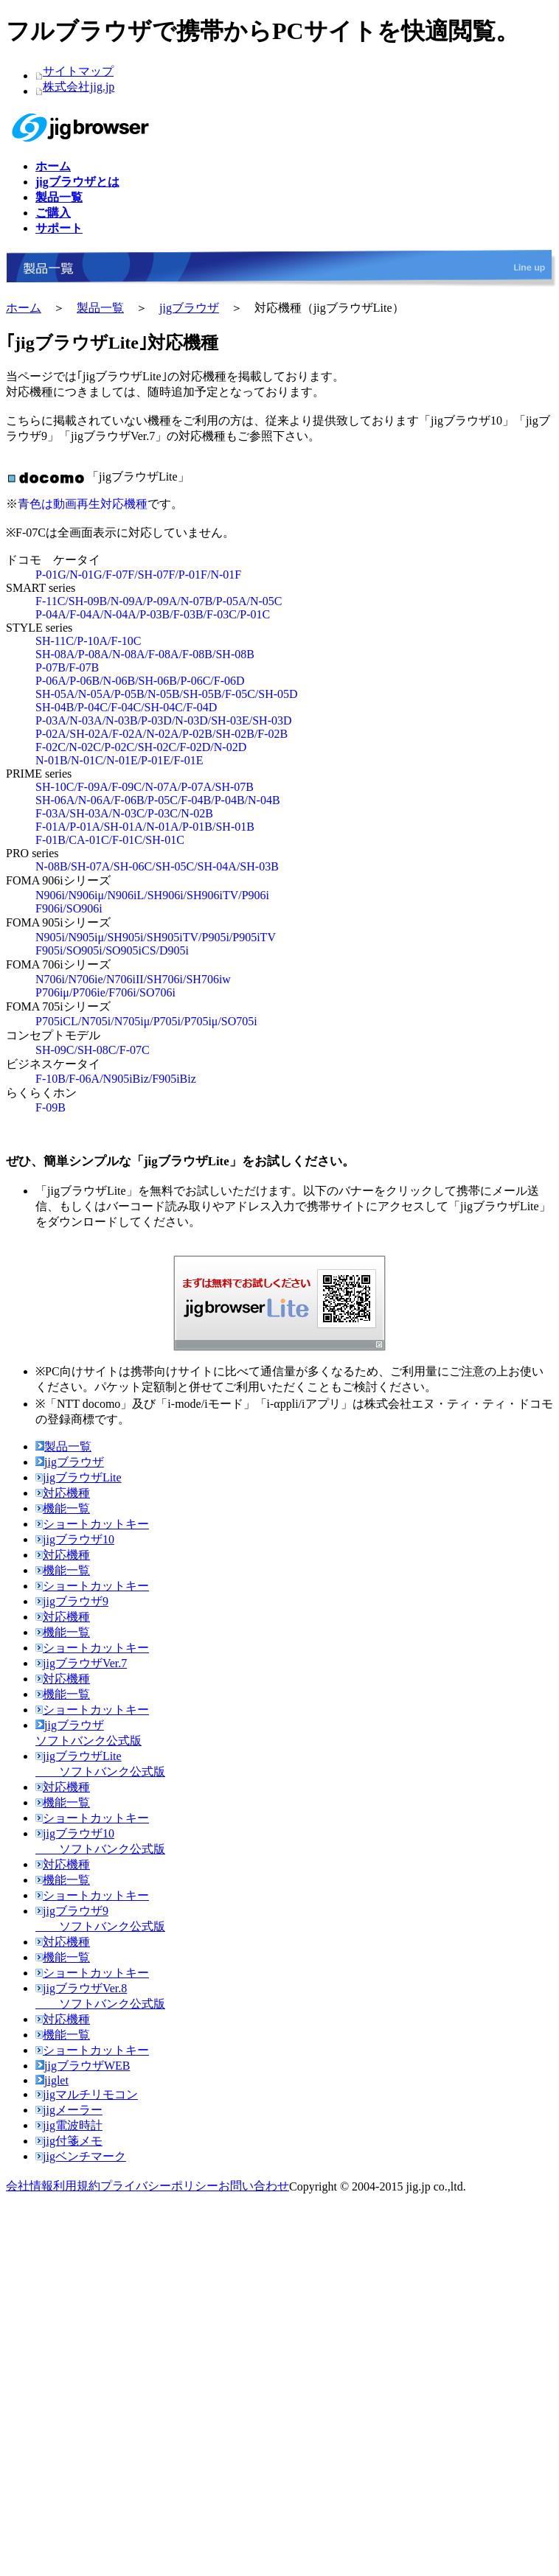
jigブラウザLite (78, 1477)
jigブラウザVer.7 (81, 1663)
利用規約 (76, 2185)
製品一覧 (100, 307)
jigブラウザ (189, 307)
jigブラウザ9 (71, 1601)
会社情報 (29, 2185)
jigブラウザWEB (82, 2065)
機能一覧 (62, 1508)
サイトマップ (78, 71)
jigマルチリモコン (86, 2094)
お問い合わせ (253, 2185)
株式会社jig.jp (78, 86)
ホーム (23, 307)
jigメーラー (69, 2110)
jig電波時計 (69, 2125)
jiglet (52, 2080)
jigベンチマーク (80, 2156)
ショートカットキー (92, 1524)
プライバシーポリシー (159, 2185)
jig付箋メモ (69, 2141)
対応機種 (62, 1493)
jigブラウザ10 (74, 1539)
